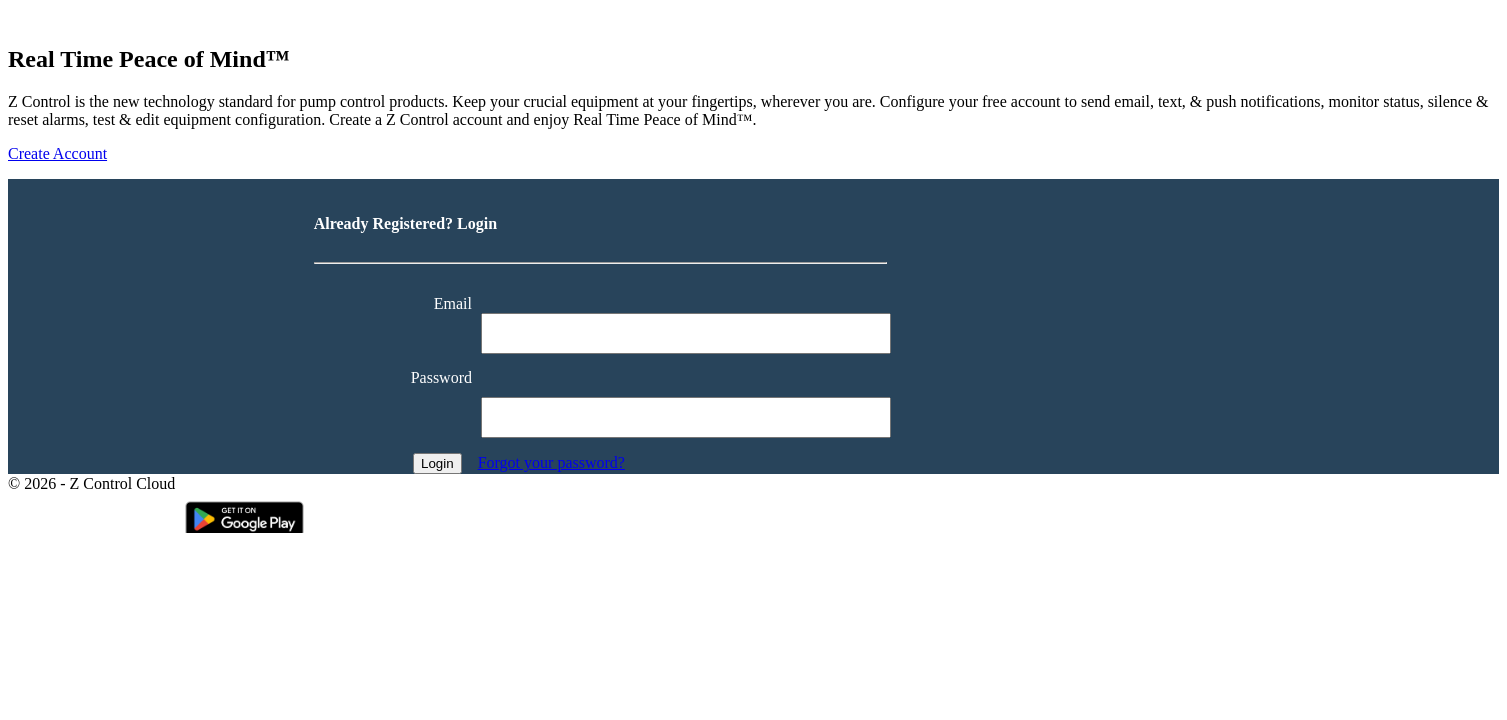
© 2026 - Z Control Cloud (91, 483)
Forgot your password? (551, 462)
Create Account (57, 153)
